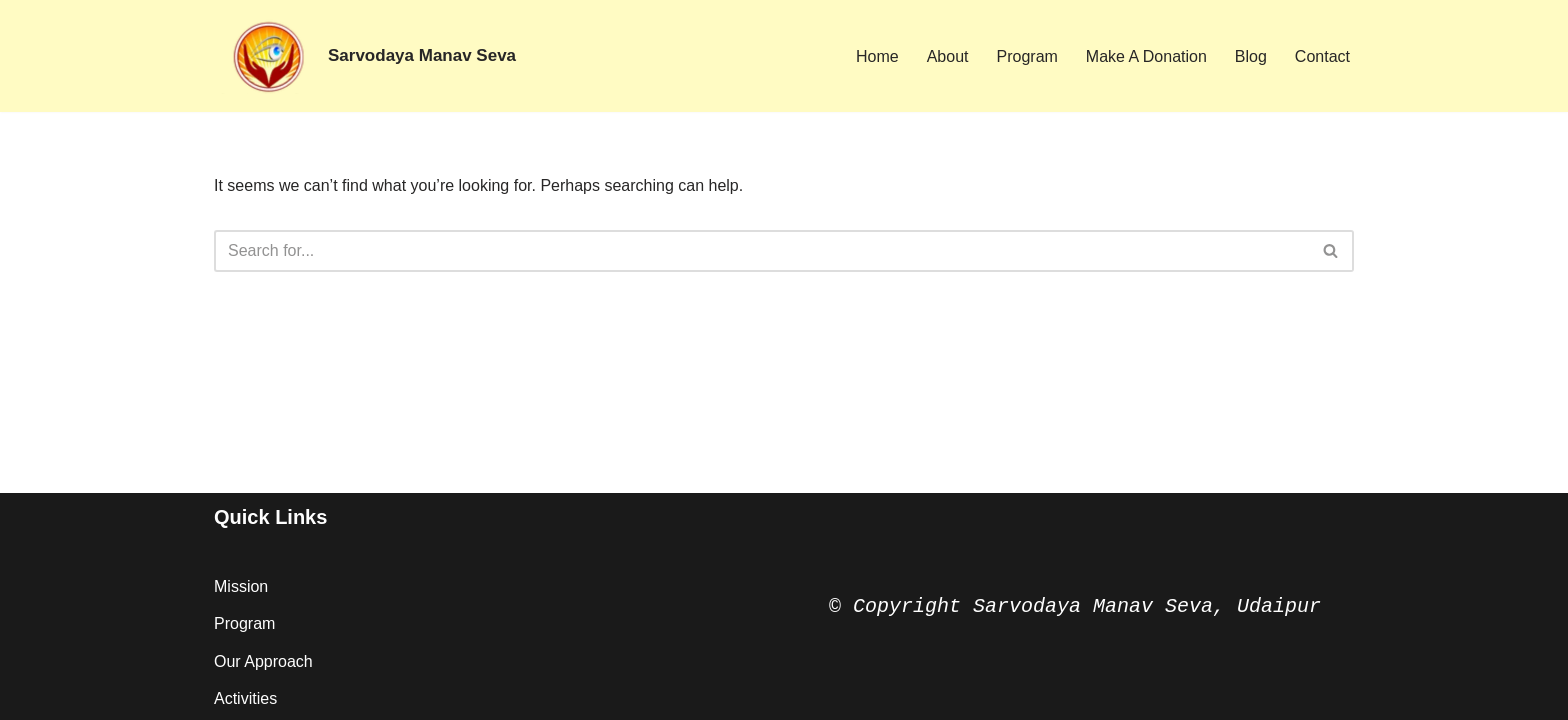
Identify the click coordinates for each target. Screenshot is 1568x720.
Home (877, 56)
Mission (241, 586)
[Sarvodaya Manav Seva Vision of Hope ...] (365, 56)
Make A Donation (1146, 56)
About (948, 56)
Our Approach (263, 661)
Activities (245, 698)
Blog (1251, 56)
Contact (1322, 56)
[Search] (761, 251)
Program (1027, 56)
